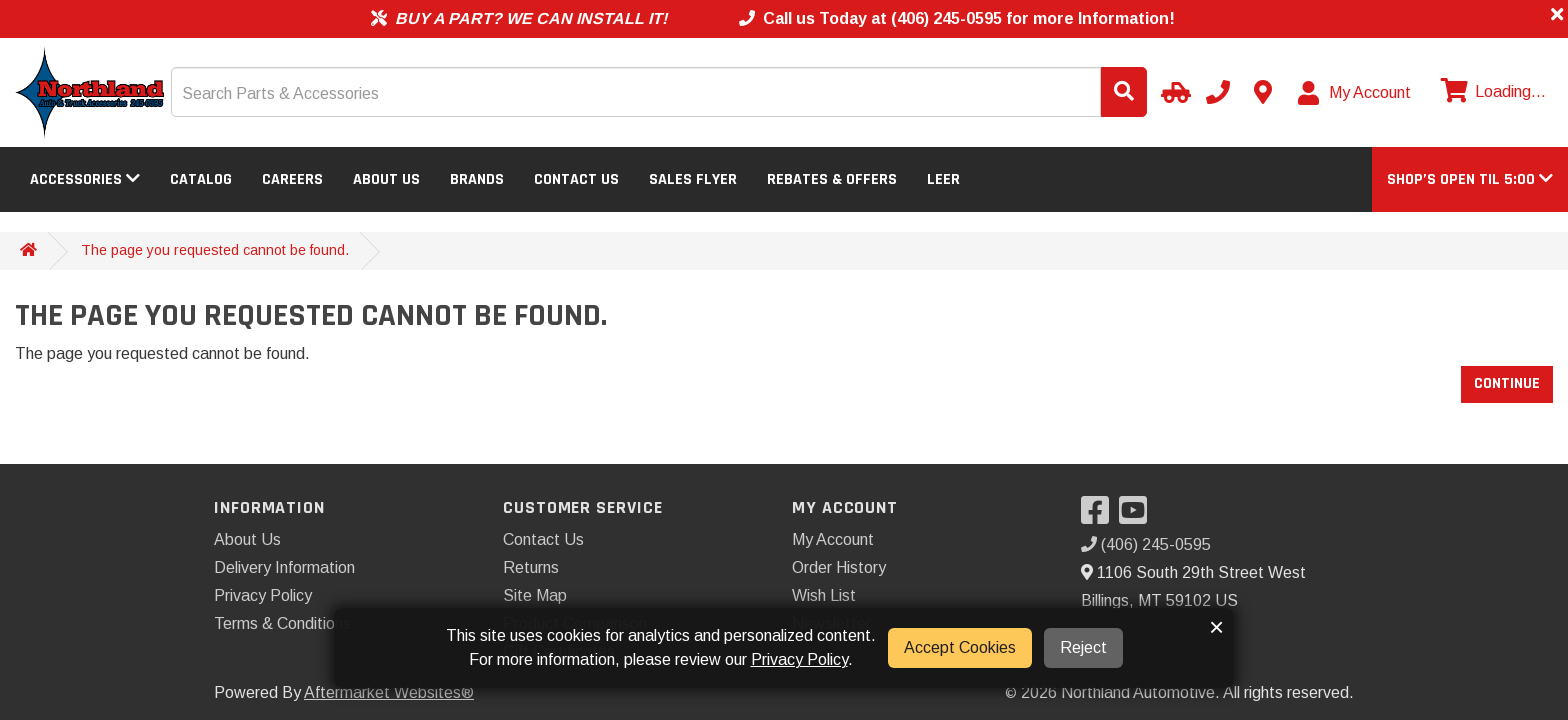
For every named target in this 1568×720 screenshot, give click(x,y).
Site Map (535, 595)
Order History (839, 567)
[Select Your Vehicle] (1173, 92)
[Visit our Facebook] (1100, 516)
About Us (386, 179)
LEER (943, 179)
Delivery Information (284, 567)
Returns (531, 567)
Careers (292, 179)
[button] (1470, 179)
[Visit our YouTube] (1138, 516)
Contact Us (576, 179)
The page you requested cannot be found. (215, 250)
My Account (833, 539)
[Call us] (1218, 92)
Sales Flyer (693, 179)
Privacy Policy (263, 595)
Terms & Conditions (282, 623)
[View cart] (1491, 92)
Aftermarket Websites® (389, 692)
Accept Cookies (960, 647)
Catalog (201, 179)
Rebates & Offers (832, 179)
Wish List (824, 595)
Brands (477, 179)
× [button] (1216, 627)
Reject (1083, 647)
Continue (1507, 383)
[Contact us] (1263, 92)
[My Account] (1355, 93)
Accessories (85, 179)
